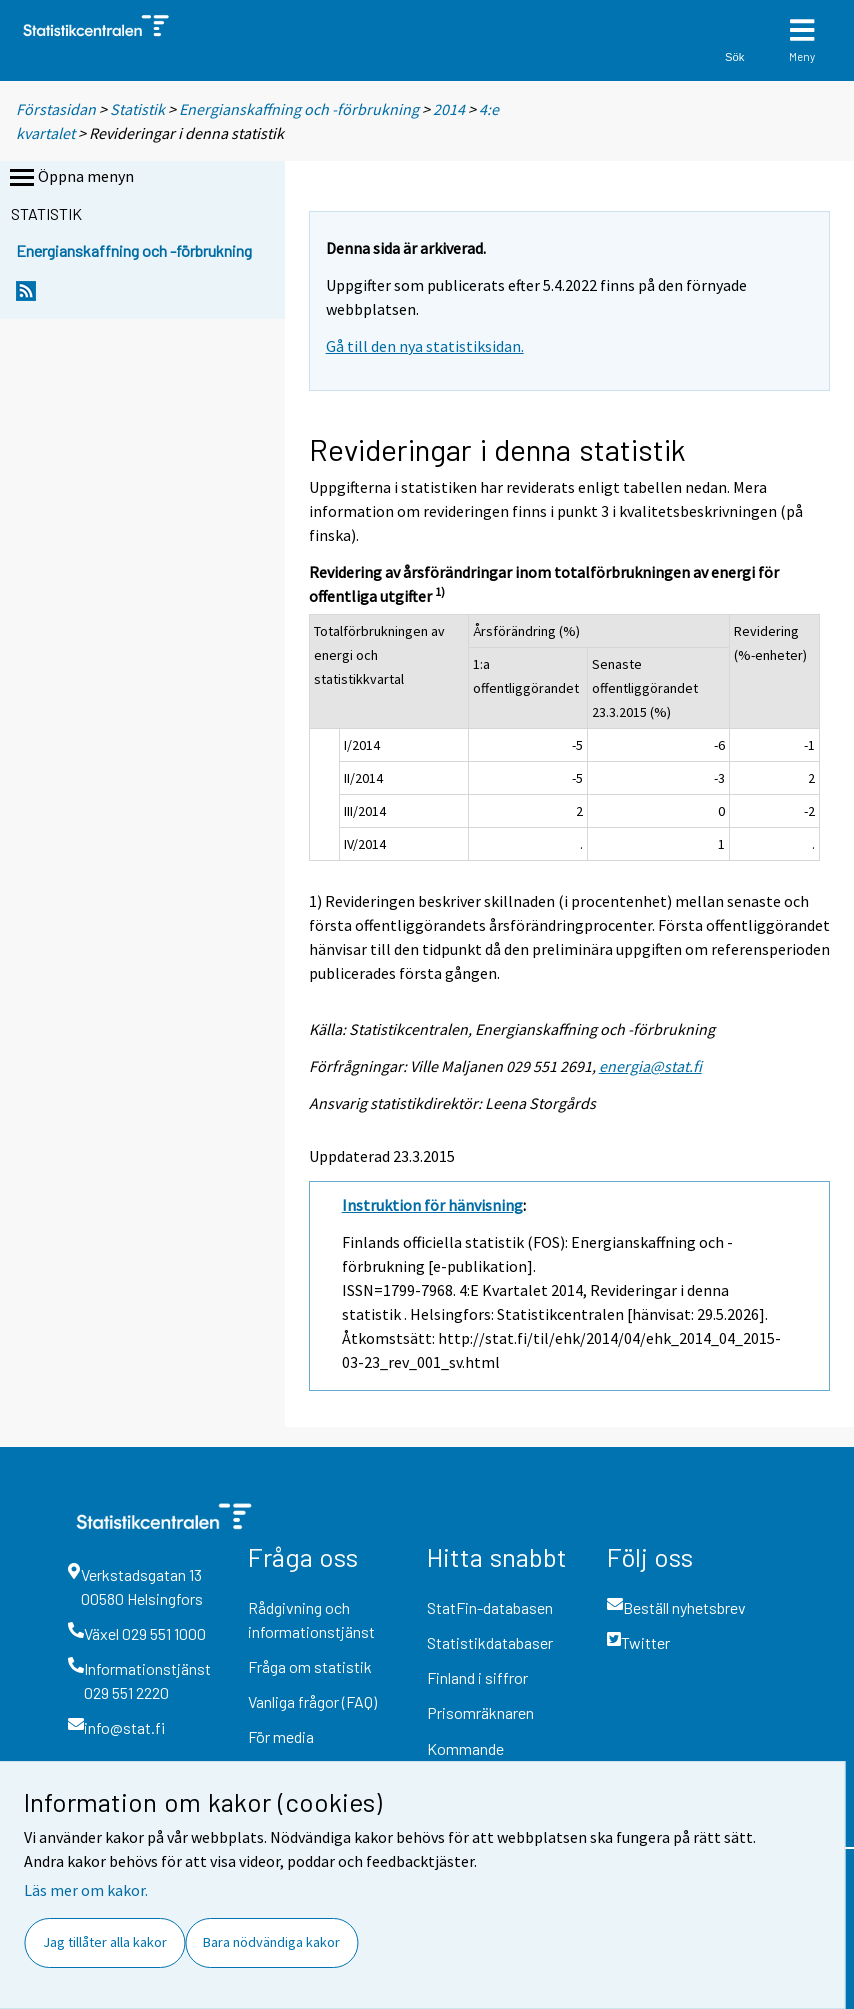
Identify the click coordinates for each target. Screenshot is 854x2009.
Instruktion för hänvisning (432, 1205)
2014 (449, 109)
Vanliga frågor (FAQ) (312, 1701)
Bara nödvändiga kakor (271, 1942)
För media (281, 1736)
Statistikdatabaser (490, 1642)
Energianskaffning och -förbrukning (299, 109)
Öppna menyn (70, 178)
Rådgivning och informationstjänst (311, 1619)
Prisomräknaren (480, 1712)
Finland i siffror (477, 1677)
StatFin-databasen (490, 1607)
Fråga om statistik (310, 1666)
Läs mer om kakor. (86, 1890)
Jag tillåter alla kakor (105, 1942)
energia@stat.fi (650, 1066)
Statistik (137, 109)
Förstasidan (56, 109)
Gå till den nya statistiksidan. (425, 346)
